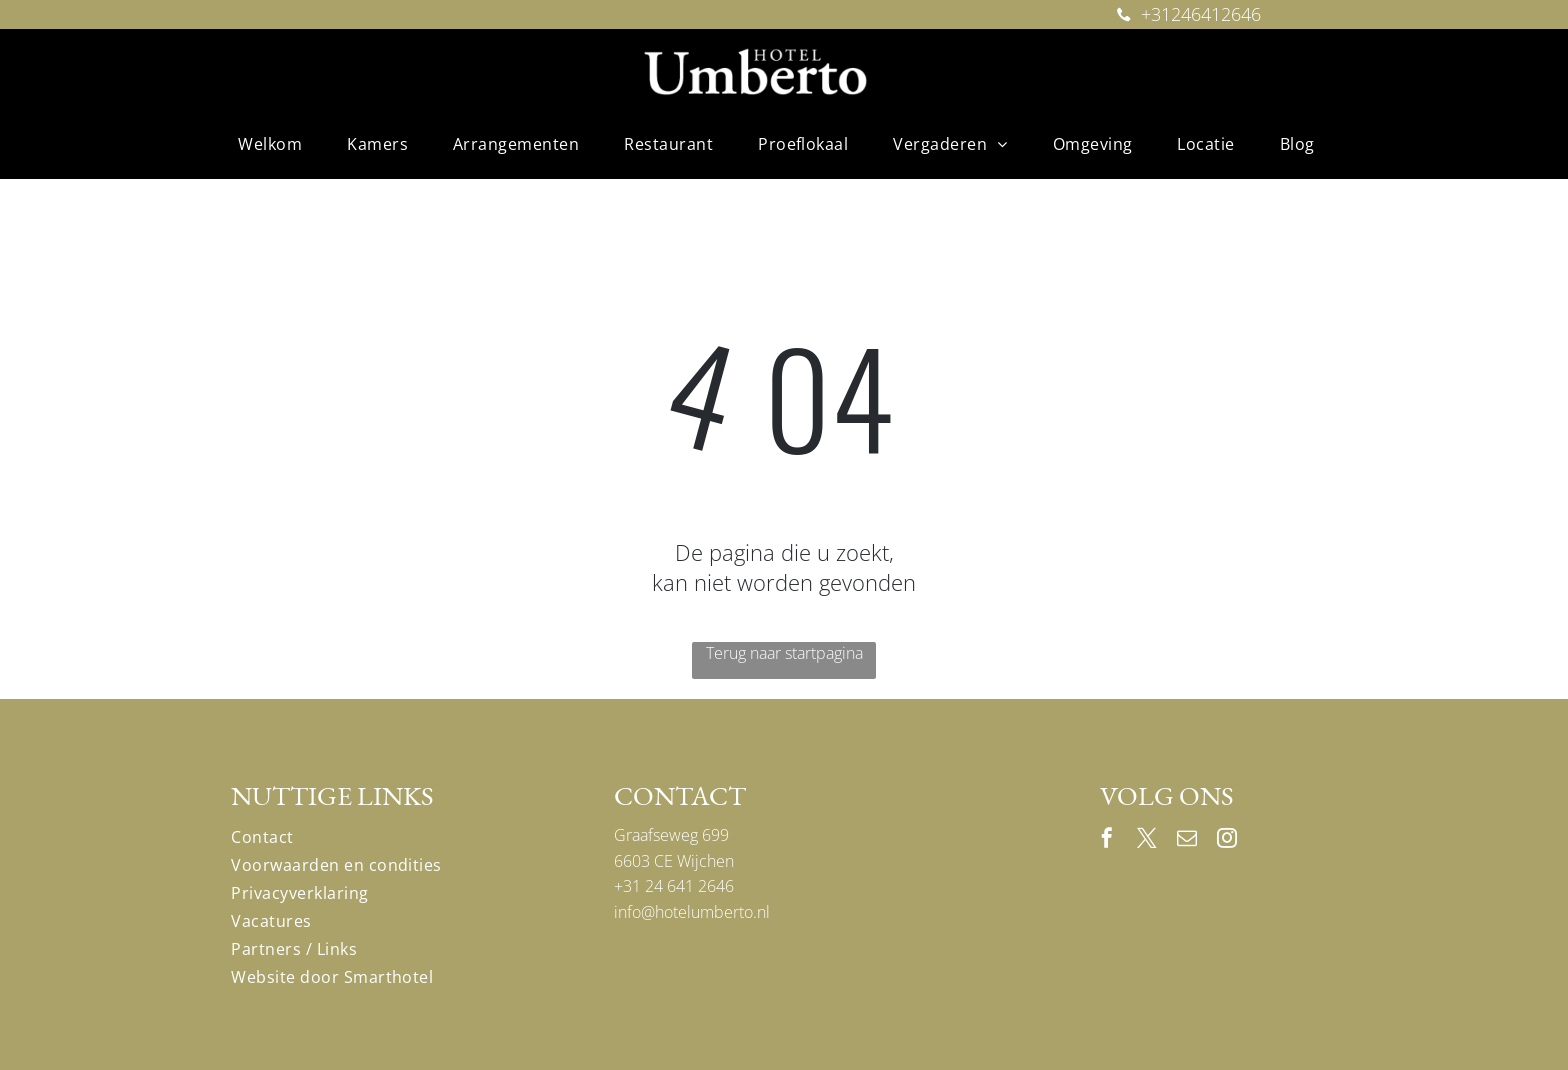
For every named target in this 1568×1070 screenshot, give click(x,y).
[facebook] (1107, 840)
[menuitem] (277, 144)
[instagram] (1227, 840)
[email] (1187, 840)
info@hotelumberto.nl (692, 912)
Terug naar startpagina (784, 653)
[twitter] (1147, 840)
